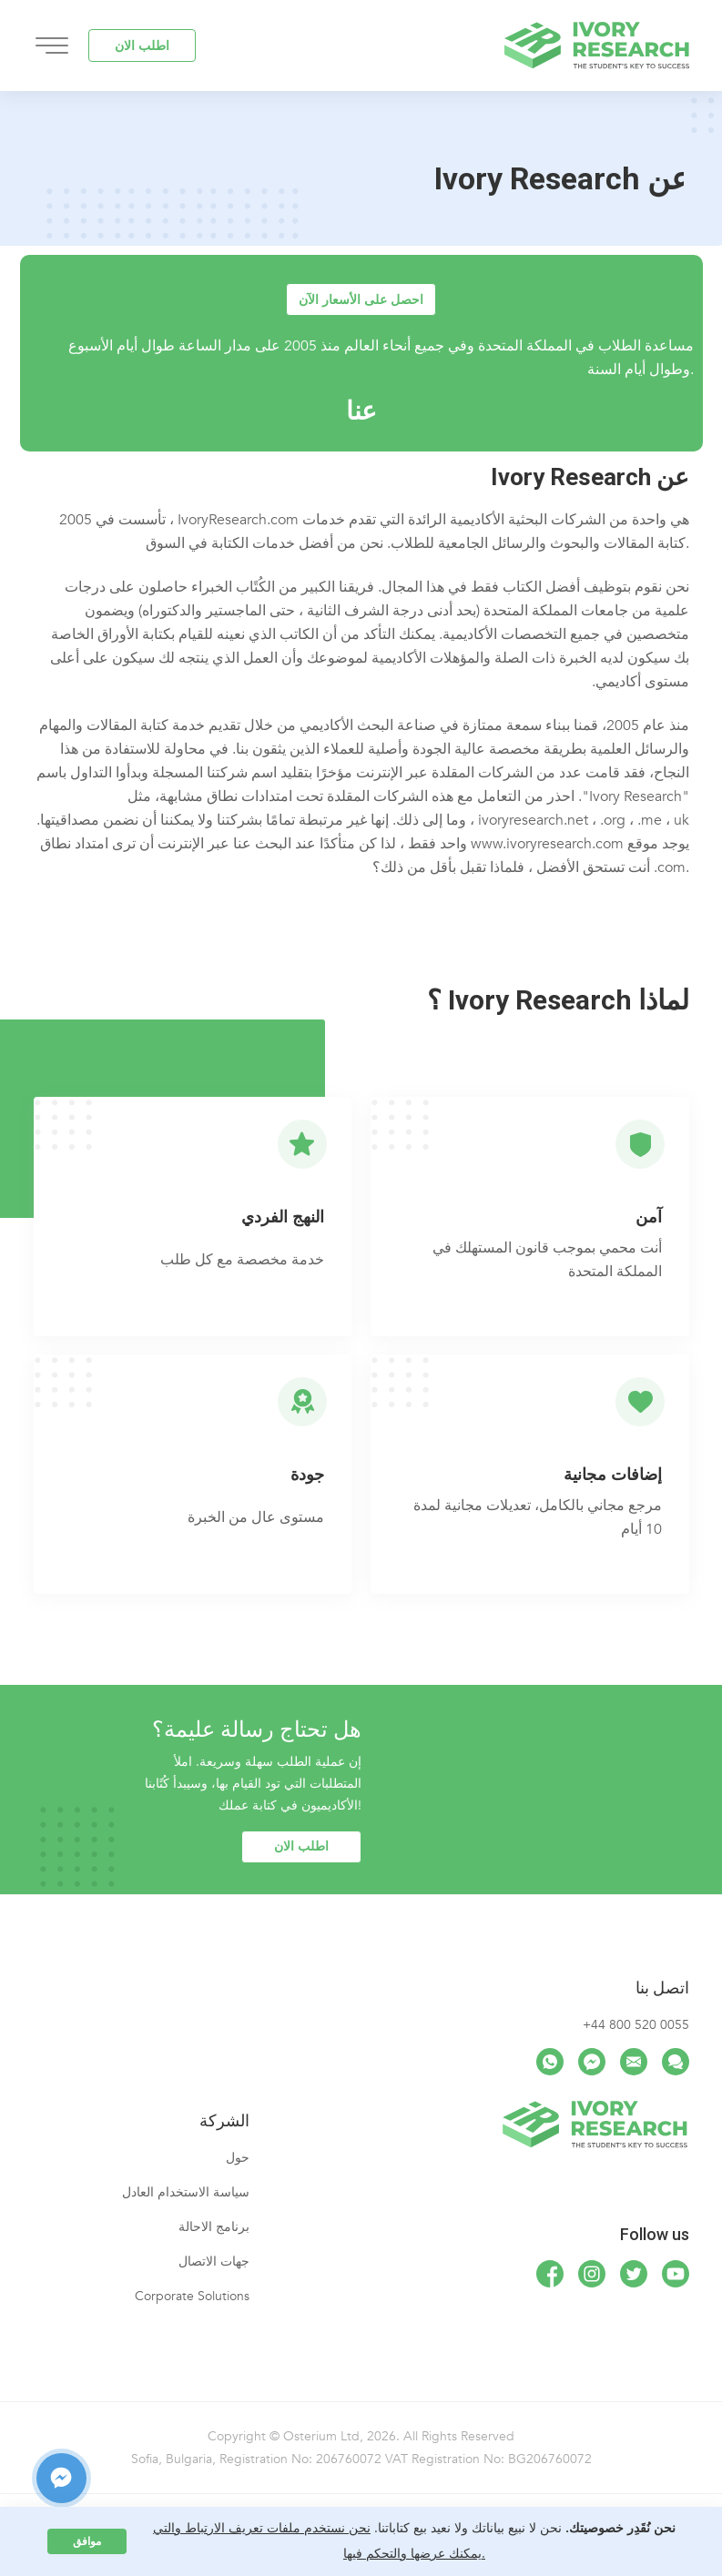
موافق (87, 2541)
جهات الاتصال (213, 2261)
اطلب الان (142, 46)
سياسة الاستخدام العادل (185, 2192)
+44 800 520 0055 (636, 2024)
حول (237, 2157)
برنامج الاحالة (213, 2227)
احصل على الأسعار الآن (361, 300)
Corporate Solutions (192, 2296)
